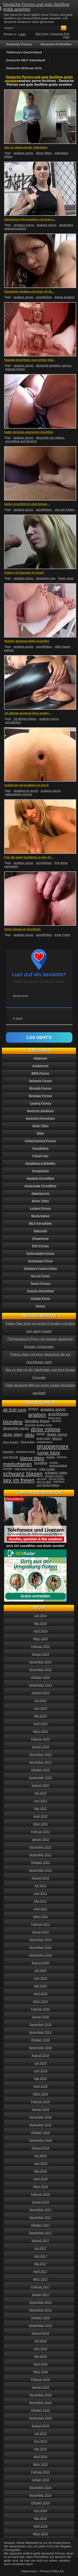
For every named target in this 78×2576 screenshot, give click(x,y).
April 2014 (40, 2526)
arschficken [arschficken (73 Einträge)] (58, 1414)
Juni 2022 (40, 1801)
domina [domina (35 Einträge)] (41, 1433)
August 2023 (40, 1693)
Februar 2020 (40, 2009)
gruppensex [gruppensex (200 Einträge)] (52, 1446)
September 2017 (40, 2233)
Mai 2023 (40, 1716)
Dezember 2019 (40, 2024)
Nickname (20, 996)
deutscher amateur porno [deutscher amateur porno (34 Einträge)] (38, 1424)
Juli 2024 (40, 1615)
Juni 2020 (40, 1978)
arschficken (44, 297)
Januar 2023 (40, 1747)
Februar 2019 (40, 2101)
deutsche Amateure (40, 1111)
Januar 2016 (40, 2387)
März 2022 (40, 1824)
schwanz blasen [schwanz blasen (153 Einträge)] (23, 1474)
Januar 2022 (40, 1839)
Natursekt (40, 1231)
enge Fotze (62, 935)
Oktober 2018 (40, 2132)
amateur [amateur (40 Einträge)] (33, 1408)
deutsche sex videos (50, 437)
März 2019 (40, 2094)
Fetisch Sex (40, 1156)
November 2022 (40, 1762)
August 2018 (40, 2148)
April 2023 (40, 1723)
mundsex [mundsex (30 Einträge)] (53, 1462)
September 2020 (40, 1955)
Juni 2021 (40, 1893)
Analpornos (40, 1065)
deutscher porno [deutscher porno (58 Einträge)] (16, 1428)
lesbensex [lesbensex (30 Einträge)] (62, 1457)
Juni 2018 (40, 2163)
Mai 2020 (40, 1986)
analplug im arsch (26, 790)
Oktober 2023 (40, 1677)
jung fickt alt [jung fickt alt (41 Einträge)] (10, 1457)
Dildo (40, 1133)
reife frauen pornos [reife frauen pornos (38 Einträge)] (25, 1468)
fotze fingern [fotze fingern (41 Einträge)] (11, 1442)
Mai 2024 (40, 1623)
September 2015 (40, 2418)
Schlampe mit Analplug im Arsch (26, 785)
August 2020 (40, 1963)
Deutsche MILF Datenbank (25, 60)
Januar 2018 (40, 2202)
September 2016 (40, 2325)
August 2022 (40, 1785)
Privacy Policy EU (52, 2571)
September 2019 (40, 2047)
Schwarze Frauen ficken (40, 1268)
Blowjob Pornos (40, 1088)
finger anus (66, 578)
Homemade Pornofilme (40, 1186)
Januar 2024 (40, 1654)
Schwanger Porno (40, 1261)
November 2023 (40, 1669)
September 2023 (40, 1685)
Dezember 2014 (40, 2487)
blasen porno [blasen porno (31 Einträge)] (54, 1418)
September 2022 (40, 1777)
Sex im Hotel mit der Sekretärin (25, 147)
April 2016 (40, 2364)
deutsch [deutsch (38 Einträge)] (56, 1420)
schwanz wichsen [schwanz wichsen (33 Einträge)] (54, 1476)
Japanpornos (40, 1193)
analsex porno (23, 153)
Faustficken (40, 1148)
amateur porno (24, 225)
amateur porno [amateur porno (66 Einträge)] (53, 1409)
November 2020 (40, 1947)
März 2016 (40, 2372)
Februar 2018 (40, 2194)
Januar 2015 (40, 2480)
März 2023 (40, 1731)
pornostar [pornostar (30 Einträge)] (7, 1468)
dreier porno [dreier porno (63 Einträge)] (57, 1434)
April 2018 (40, 2179)
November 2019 (40, 2032)
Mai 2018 (40, 2171)
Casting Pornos (40, 1103)
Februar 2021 (40, 1924)
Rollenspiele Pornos (40, 1253)
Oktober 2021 (40, 1862)
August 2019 (40, 2055)
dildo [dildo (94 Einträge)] (29, 1435)
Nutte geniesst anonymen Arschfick (28, 432)
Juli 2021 (40, 1885)
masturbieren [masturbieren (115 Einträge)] (17, 1464)
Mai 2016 (40, 2356)
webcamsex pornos (18, 794)
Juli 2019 (40, 2063)
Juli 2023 (40, 1700)
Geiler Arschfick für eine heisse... (27, 504)
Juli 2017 (40, 2248)
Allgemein (40, 1058)
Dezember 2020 (40, 1939)
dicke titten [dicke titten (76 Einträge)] (13, 1434)
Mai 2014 (40, 2518)
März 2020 (40, 2001)
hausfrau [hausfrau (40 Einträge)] (8, 1451)
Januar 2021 (40, 1932)
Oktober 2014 (40, 2503)
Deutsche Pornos (19, 44)
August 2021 (40, 1878)
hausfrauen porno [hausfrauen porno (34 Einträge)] (25, 1451)
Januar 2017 (40, 2294)
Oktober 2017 (40, 2225)
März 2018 (40, 2186)
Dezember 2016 (40, 2302)
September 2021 (40, 1870)
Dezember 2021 (40, 1847)
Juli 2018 (40, 2155)
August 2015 (40, 2426)
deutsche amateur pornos (53, 365)
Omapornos (40, 1238)
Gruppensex (40, 1171)
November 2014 (40, 2495)
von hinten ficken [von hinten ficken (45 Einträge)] (48, 1485)
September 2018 (40, 2140)
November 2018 (40, 2125)
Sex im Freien (40, 1276)
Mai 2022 (40, 1808)
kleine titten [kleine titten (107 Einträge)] (32, 1458)
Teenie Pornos (40, 1283)
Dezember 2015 (40, 2395)
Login (22, 34)
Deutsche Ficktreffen (56, 44)
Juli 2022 (40, 1793)
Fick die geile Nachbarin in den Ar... (28, 857)
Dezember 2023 (40, 1662)
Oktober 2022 (40, 1770)
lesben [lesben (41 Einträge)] (50, 1457)
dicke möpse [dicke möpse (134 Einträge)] (46, 1429)
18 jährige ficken (25, 718)
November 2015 (40, 2402)
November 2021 (40, 1855)
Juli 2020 (40, 1970)
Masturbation (40, 1216)
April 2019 (40, 2086)
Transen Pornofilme (40, 1291)
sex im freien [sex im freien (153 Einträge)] (19, 1480)
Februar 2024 (40, 1646)
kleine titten (44, 153)
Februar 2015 (40, 2472)
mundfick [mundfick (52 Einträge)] (40, 1463)
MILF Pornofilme (40, 1223)
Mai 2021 (40, 1901)
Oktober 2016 (40, 2318)
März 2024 (40, 1639)
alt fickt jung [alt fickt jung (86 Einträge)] (14, 1409)
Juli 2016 (40, 2341)
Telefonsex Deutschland (24, 52)
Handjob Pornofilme (40, 1178)
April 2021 (40, 1909)
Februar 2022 (40, 1831)
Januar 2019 (40, 2109)
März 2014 (40, 2534)
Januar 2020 (40, 2017)
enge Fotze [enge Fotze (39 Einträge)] (43, 1438)
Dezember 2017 (40, 2209)
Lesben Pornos (40, 1208)
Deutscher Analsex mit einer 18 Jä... (29, 291)
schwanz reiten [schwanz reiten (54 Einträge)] (56, 1473)
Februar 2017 (40, 2287)
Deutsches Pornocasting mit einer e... (30, 219)
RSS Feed (41, 33)
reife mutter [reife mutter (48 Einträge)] (47, 1469)
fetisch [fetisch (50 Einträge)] (57, 1438)
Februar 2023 (40, 1739)
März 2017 (40, 2279)
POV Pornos (40, 1246)
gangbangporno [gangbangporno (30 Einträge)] (44, 1442)
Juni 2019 (40, 2071)
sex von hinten (64, 509)
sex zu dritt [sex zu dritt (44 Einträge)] (44, 1481)
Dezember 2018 (40, 2117)
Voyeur (40, 1306)
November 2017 (40, 2217)
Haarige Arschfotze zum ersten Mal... (29, 360)
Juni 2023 (40, 1708)
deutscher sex (45, 578)
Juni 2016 (40, 2348)
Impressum (29, 2571)
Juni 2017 (40, 2256)
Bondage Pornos (40, 1096)
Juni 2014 (40, 2510)
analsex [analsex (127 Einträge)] (37, 1415)
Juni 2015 (40, 2441)
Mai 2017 (40, 2263)
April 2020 (40, 1993)
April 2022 (40, 1816)
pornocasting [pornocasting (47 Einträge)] (58, 1465)
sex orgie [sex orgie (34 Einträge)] (42, 1478)
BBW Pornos (41, 1073)
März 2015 (40, 2464)
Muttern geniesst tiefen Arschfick (26, 641)
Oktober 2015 (40, 2410)
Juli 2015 (40, 2433)
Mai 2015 (40, 2449)
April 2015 (40, 2456)
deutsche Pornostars (40, 1118)
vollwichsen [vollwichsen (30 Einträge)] (59, 1481)
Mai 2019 (40, 2078)
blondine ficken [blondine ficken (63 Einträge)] (37, 1421)
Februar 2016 (40, 2379)
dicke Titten (40, 1126)
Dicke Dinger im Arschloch (22, 929)
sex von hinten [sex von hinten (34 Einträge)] (56, 1478)
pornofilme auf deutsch (21, 441)
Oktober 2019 (40, 2040)
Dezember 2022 (40, 1754)
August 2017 (40, 2240)
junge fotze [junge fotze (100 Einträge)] (48, 1452)
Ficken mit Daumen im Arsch (24, 572)
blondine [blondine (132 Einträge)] (13, 1422)
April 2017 (40, 2271)
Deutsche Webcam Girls (24, 68)
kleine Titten (40, 1201)
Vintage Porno (40, 1298)
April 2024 (40, 1631)
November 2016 (40, 2310)
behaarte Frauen (40, 1080)
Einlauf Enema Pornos (40, 1141)
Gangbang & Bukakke (40, 1163)
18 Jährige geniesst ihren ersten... (27, 713)
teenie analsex (64, 297)
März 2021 (40, 1916)
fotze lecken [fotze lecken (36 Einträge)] (28, 1442)
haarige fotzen (15, 369)
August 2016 (40, 2333)
